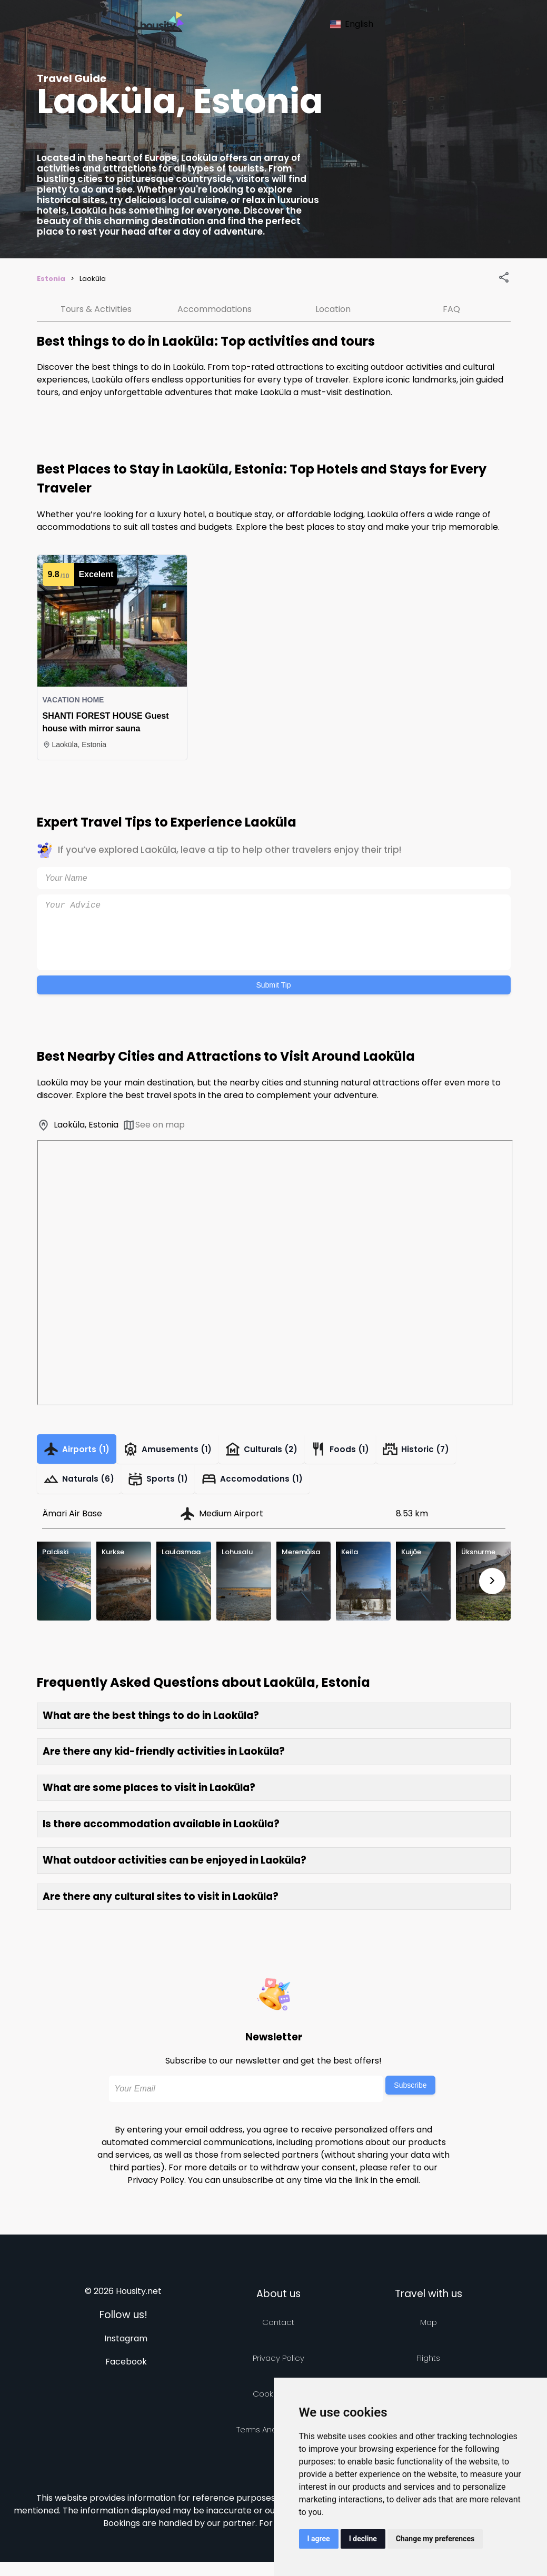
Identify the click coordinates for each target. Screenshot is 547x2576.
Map (428, 2336)
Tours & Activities (96, 309)
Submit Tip (273, 985)
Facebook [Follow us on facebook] (126, 2376)
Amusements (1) (180, 1453)
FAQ (451, 309)
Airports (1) (81, 1453)
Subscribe (410, 2099)
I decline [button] (363, 2538)
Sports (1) (169, 1489)
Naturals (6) (82, 1489)
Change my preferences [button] (435, 2538)
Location (333, 309)
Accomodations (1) (271, 1489)
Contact (278, 2336)
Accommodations (214, 309)
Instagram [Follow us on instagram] (125, 2353)
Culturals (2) (282, 1453)
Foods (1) (369, 1453)
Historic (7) (452, 1453)
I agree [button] (318, 2538)
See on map (153, 1125)
